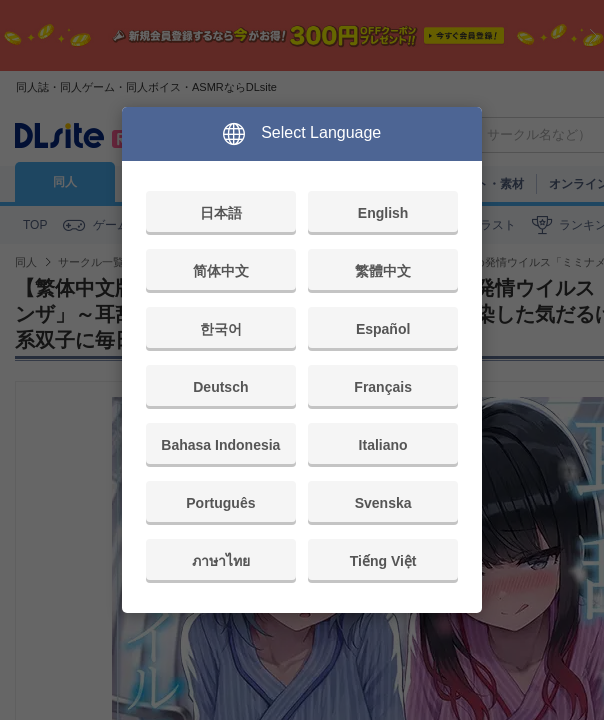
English (383, 213)
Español (383, 329)
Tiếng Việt (383, 561)
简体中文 (221, 271)
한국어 (221, 329)
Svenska (383, 503)
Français (383, 387)
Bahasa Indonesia (220, 445)
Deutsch (220, 387)
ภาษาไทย (221, 561)
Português (220, 503)
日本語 (221, 213)
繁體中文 (383, 271)
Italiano (383, 445)
